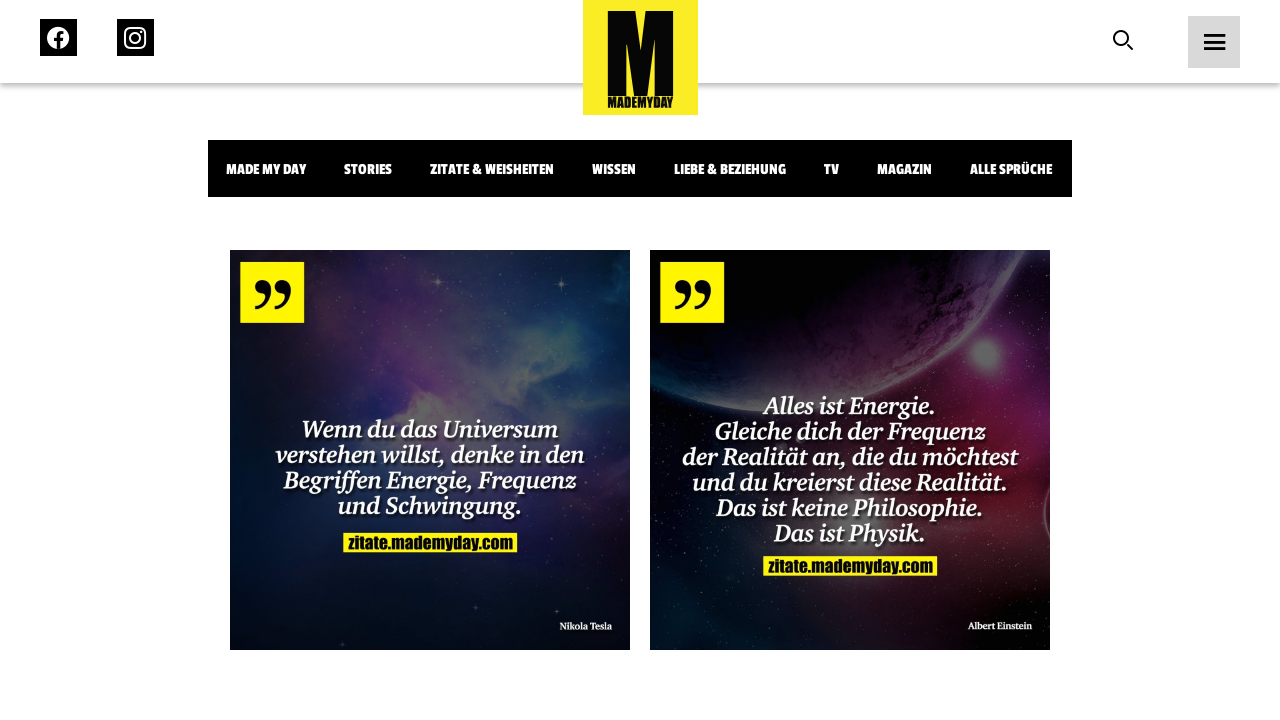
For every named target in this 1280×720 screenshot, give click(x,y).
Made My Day (266, 169)
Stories (368, 169)
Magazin (904, 169)
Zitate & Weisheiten (492, 169)
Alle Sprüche (1011, 169)
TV (831, 169)
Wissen (614, 169)
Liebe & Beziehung (730, 169)
